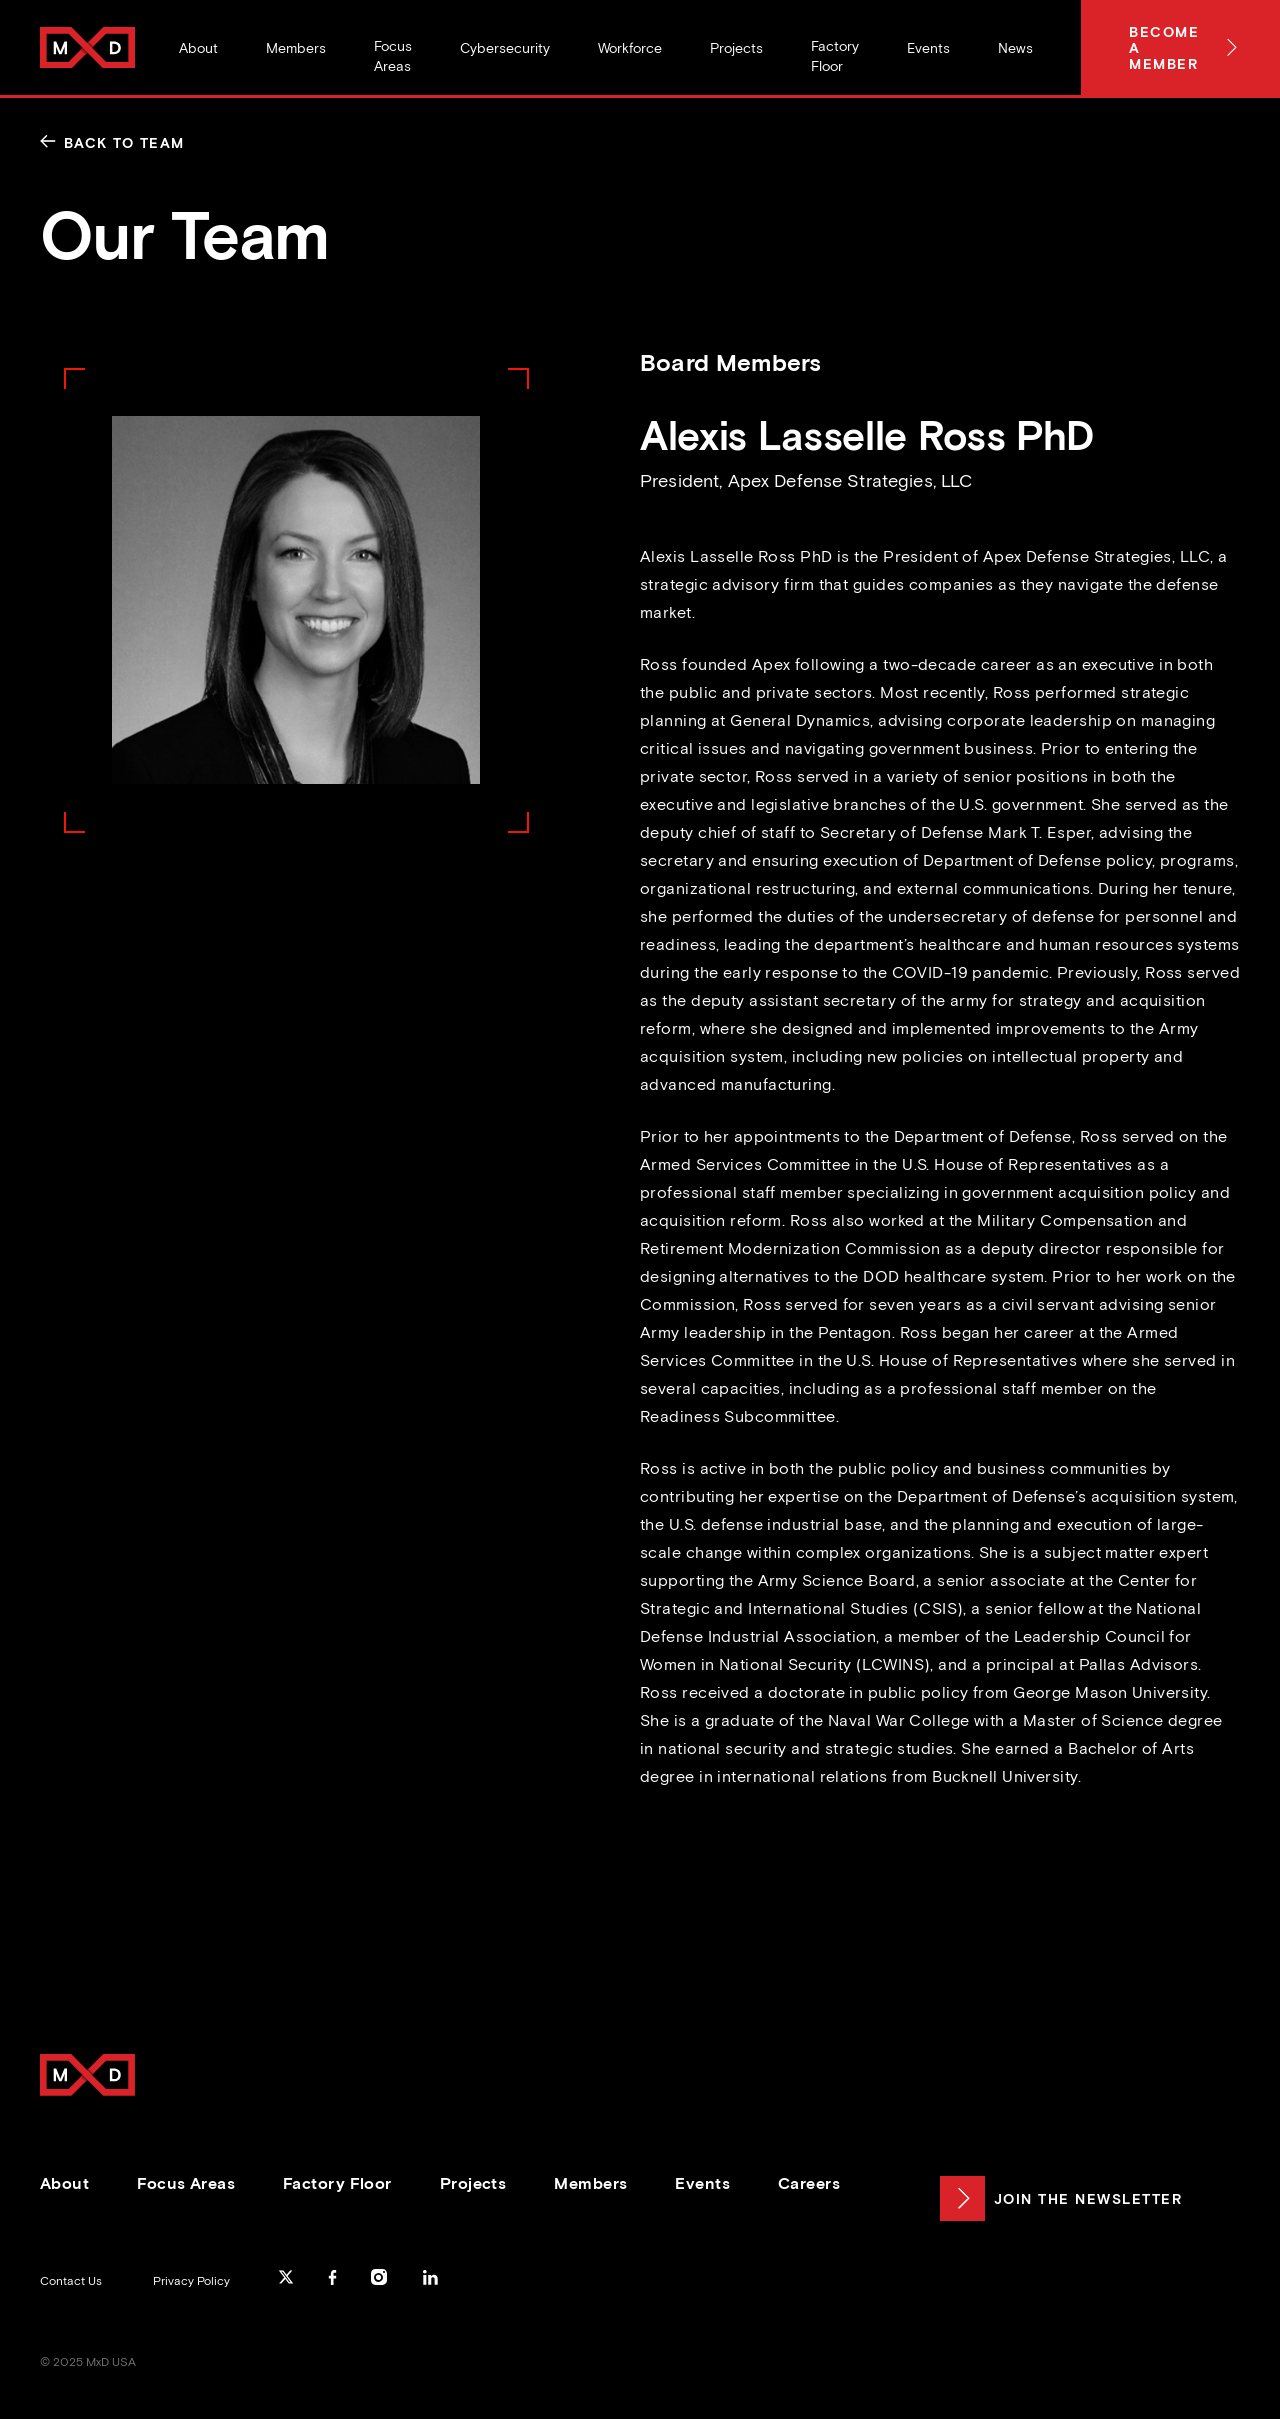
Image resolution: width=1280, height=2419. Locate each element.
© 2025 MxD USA (88, 2362)
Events (702, 2183)
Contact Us (71, 2281)
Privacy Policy (191, 2281)
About (64, 2183)
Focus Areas (186, 2183)
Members (590, 2183)
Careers (809, 2183)
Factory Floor (337, 2183)
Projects (473, 2183)
